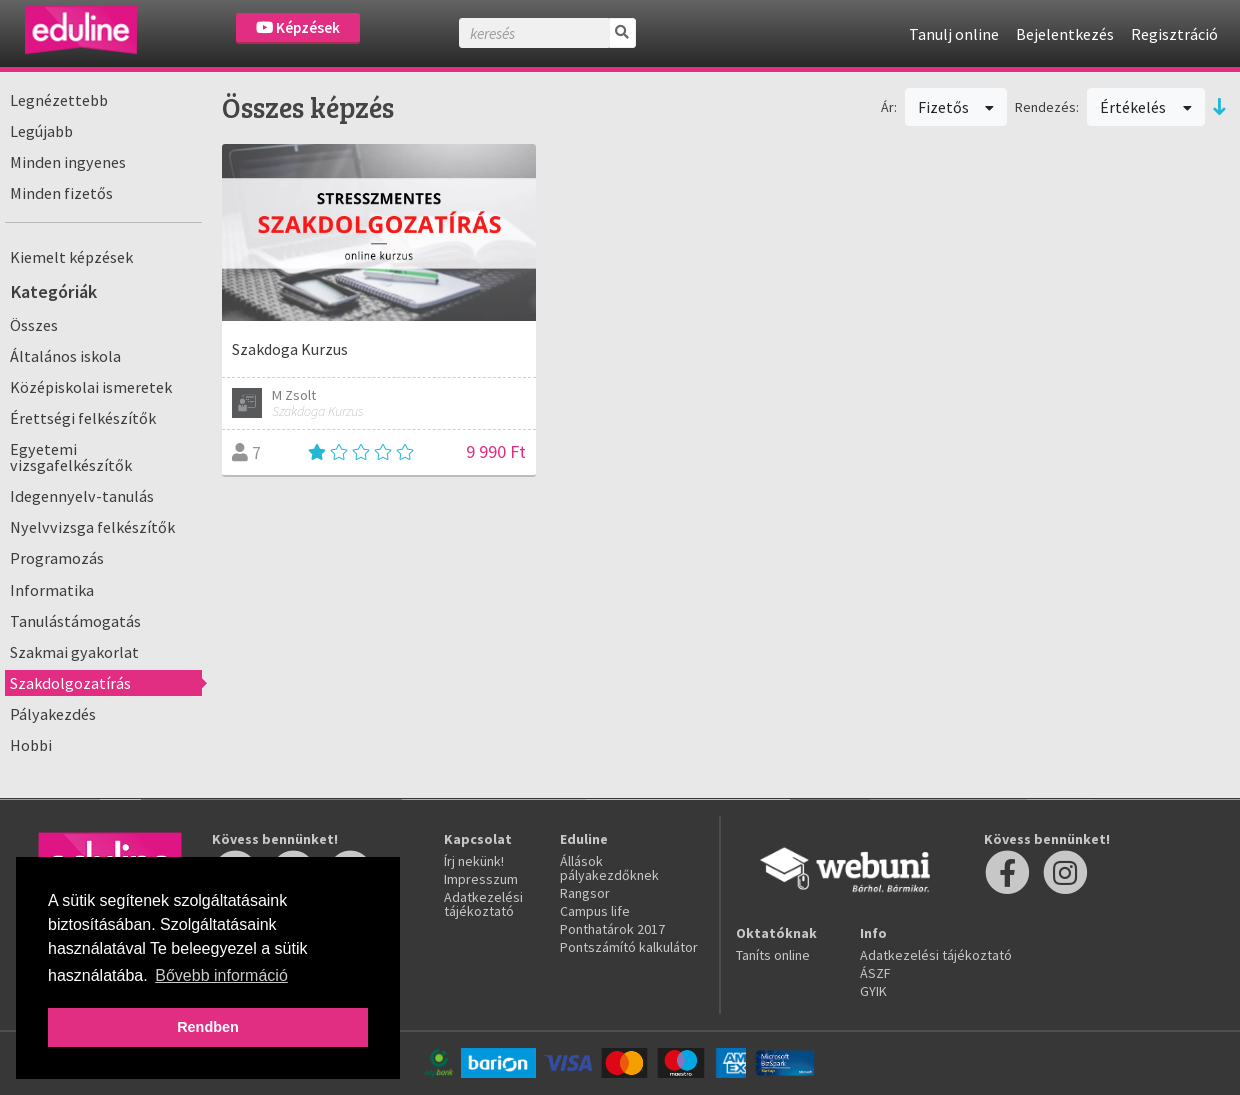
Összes (34, 325)
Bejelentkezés (1065, 34)
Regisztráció (1174, 34)
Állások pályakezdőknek (609, 868)
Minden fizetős (61, 193)
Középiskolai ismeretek (91, 387)
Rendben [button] (208, 1027)
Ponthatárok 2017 (612, 929)
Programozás (57, 558)
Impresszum (481, 879)
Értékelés (1146, 107)
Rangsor (585, 893)
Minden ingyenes (68, 162)
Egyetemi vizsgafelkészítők (71, 457)
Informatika (52, 590)
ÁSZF (875, 973)
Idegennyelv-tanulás (82, 496)
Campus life (595, 911)
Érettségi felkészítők (83, 418)
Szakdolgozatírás (70, 683)
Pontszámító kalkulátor (629, 947)
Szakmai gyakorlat (74, 652)
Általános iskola (65, 356)
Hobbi (31, 745)
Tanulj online (954, 34)
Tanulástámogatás (75, 621)
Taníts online (773, 955)
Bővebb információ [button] (221, 975)
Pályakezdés (53, 714)
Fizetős (956, 107)
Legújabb (41, 131)
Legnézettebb (59, 100)
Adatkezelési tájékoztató (483, 904)
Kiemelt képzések (71, 257)
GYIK (873, 991)
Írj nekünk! (474, 861)
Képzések (298, 27)
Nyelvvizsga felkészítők (92, 527)
